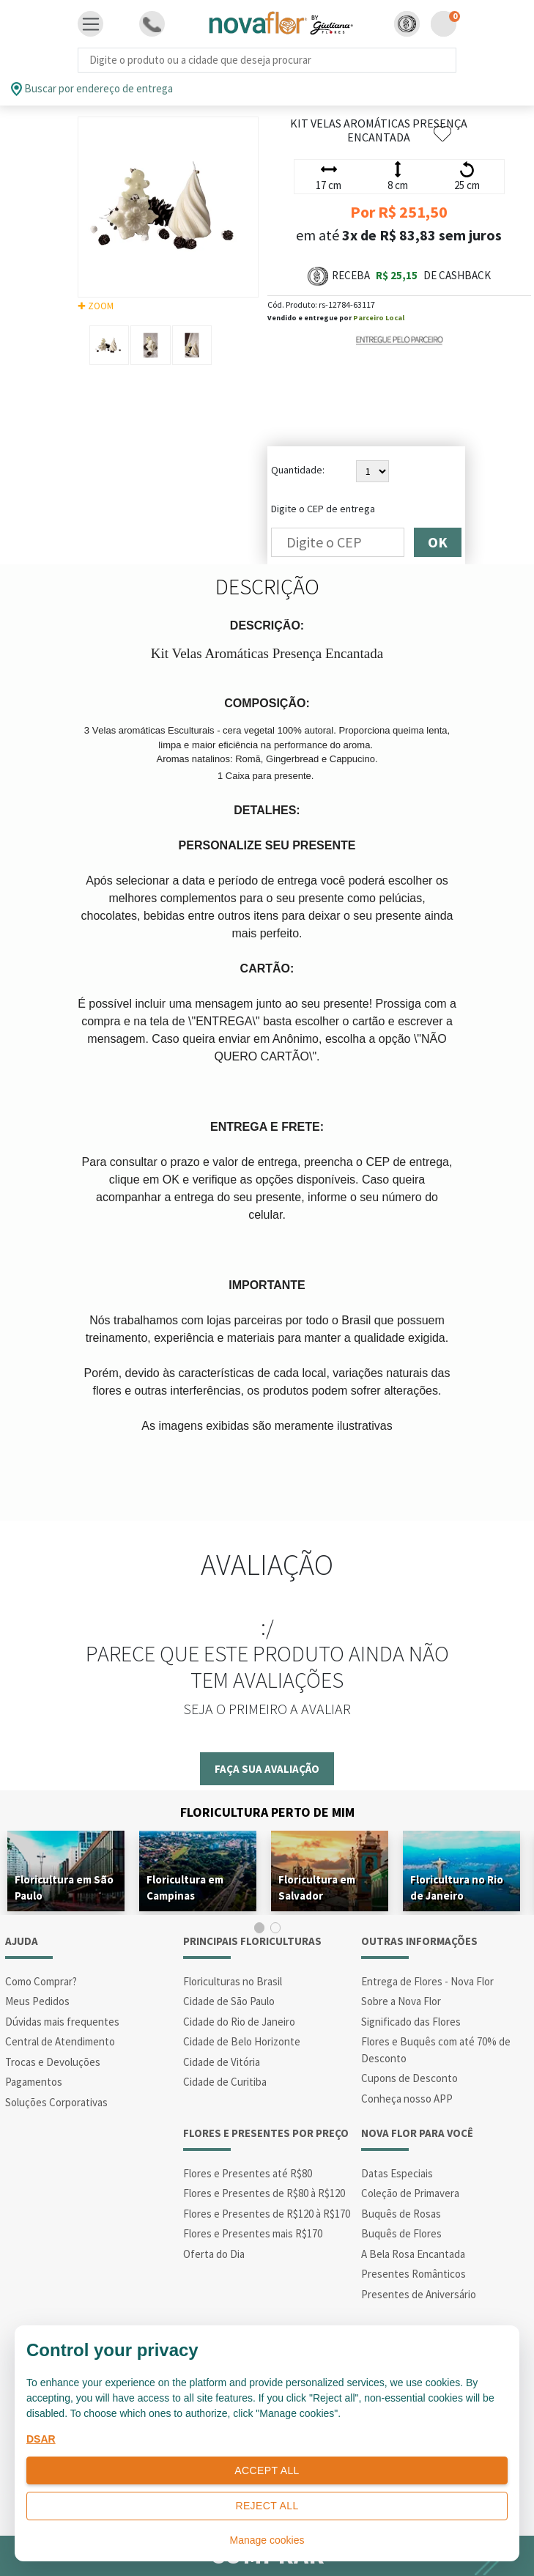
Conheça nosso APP (407, 2099)
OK (438, 542)
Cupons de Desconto (409, 2078)
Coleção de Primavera (410, 2193)
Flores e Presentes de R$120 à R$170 (266, 2214)
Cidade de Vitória (221, 2062)
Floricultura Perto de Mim (267, 1812)
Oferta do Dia (214, 2254)
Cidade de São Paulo (229, 2001)
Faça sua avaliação (267, 1769)
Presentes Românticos (413, 2274)
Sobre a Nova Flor (401, 2001)
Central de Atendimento (60, 2041)
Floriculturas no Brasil (232, 1981)
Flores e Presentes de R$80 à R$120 (264, 2193)
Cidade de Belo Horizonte (241, 2041)
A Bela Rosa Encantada (413, 2254)
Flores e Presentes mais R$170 (252, 2233)
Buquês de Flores (401, 2233)
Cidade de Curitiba (225, 2082)
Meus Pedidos (37, 2001)
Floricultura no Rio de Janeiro (456, 1887)
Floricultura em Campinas (185, 1887)
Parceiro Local (378, 317)
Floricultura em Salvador (316, 1887)
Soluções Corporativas (56, 2102)
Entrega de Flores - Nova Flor (427, 1981)
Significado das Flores (411, 2022)
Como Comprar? (41, 1981)
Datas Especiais (397, 2173)
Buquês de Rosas (401, 2214)
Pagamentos (33, 2082)
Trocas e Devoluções (52, 2062)
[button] (407, 24)
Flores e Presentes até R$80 (247, 2173)
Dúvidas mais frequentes (62, 2022)
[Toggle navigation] (91, 24)
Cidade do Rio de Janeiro (239, 2022)
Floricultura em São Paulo (64, 1887)
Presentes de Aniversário (418, 2294)
